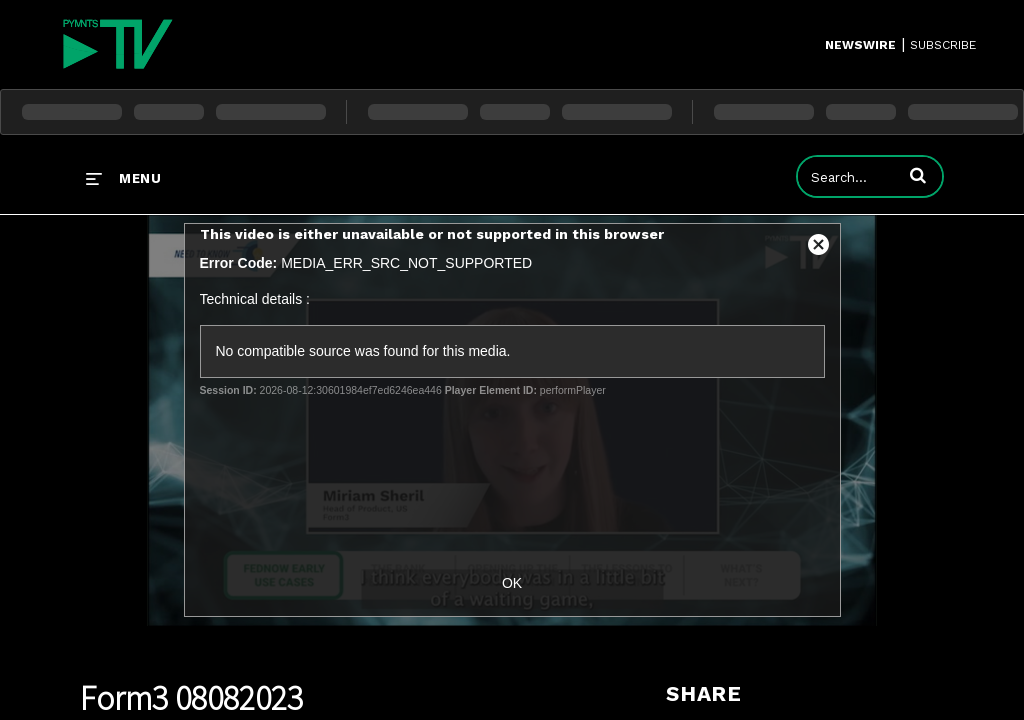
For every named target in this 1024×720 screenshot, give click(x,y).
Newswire (860, 45)
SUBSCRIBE (943, 45)
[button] (918, 175)
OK (512, 583)
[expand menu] (123, 178)
